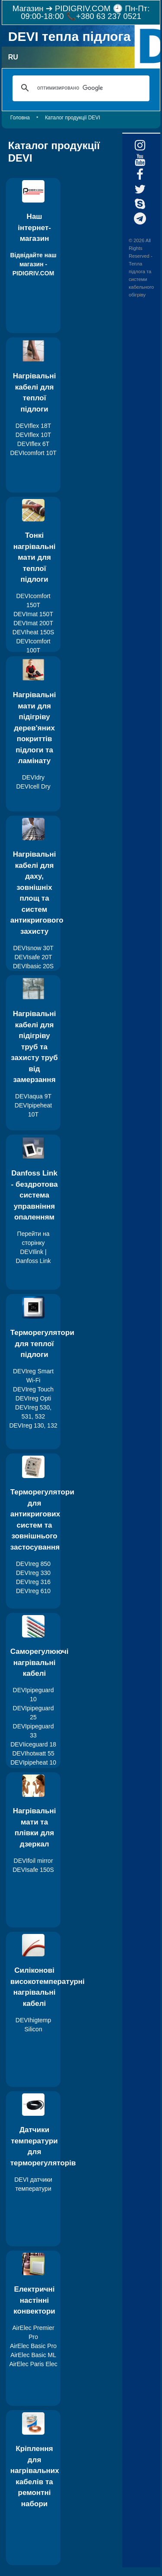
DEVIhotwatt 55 (33, 1753)
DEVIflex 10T (33, 434)
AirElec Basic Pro (33, 2345)
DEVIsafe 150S (33, 1869)
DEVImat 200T (33, 623)
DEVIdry (33, 777)
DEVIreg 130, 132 (33, 1425)
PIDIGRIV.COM (83, 8)
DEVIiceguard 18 (33, 1744)
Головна (20, 118)
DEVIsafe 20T (33, 957)
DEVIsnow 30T (33, 948)
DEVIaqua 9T (33, 1096)
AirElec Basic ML (33, 2354)
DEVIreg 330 (33, 1572)
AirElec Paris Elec (33, 2364)
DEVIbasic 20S (33, 966)
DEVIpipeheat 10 (33, 1762)
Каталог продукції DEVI (72, 118)
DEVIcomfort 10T (33, 452)
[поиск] (80, 88)
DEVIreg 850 (33, 1563)
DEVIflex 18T (33, 425)
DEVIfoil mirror (33, 1860)
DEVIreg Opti (33, 1398)
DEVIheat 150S (33, 632)
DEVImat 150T (33, 614)
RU (13, 57)
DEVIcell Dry (33, 786)
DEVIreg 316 (33, 1581)
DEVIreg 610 (33, 1590)
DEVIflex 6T (33, 443)
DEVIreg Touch (33, 1389)
